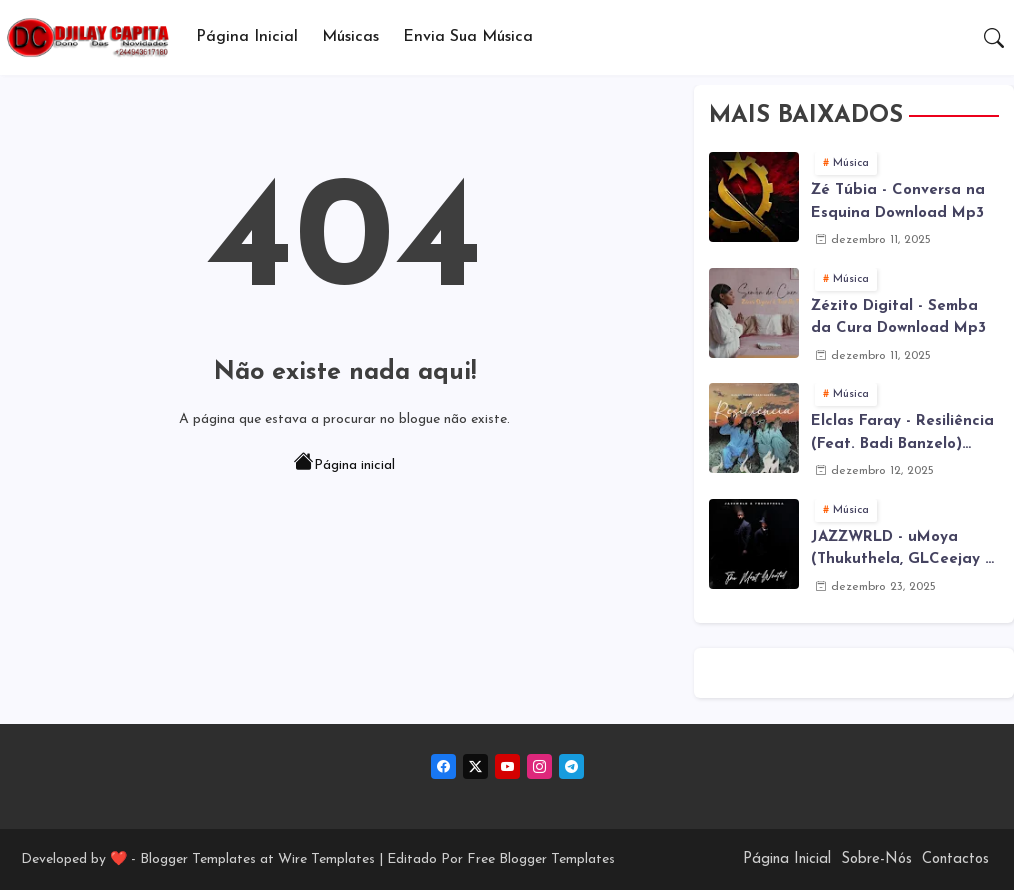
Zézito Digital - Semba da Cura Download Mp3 (898, 318)
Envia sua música (468, 37)
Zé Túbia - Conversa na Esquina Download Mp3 (898, 202)
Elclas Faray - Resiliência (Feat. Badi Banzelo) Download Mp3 (902, 435)
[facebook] (443, 766)
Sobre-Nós (876, 859)
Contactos (955, 859)
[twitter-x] (475, 766)
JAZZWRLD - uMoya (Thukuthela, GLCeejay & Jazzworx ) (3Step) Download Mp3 (903, 551)
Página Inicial (247, 37)
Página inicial (344, 464)
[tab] (247, 37)
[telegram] (571, 766)
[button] (994, 38)
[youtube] (507, 766)
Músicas (350, 37)
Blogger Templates (198, 859)
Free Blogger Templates (541, 859)
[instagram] (539, 766)
